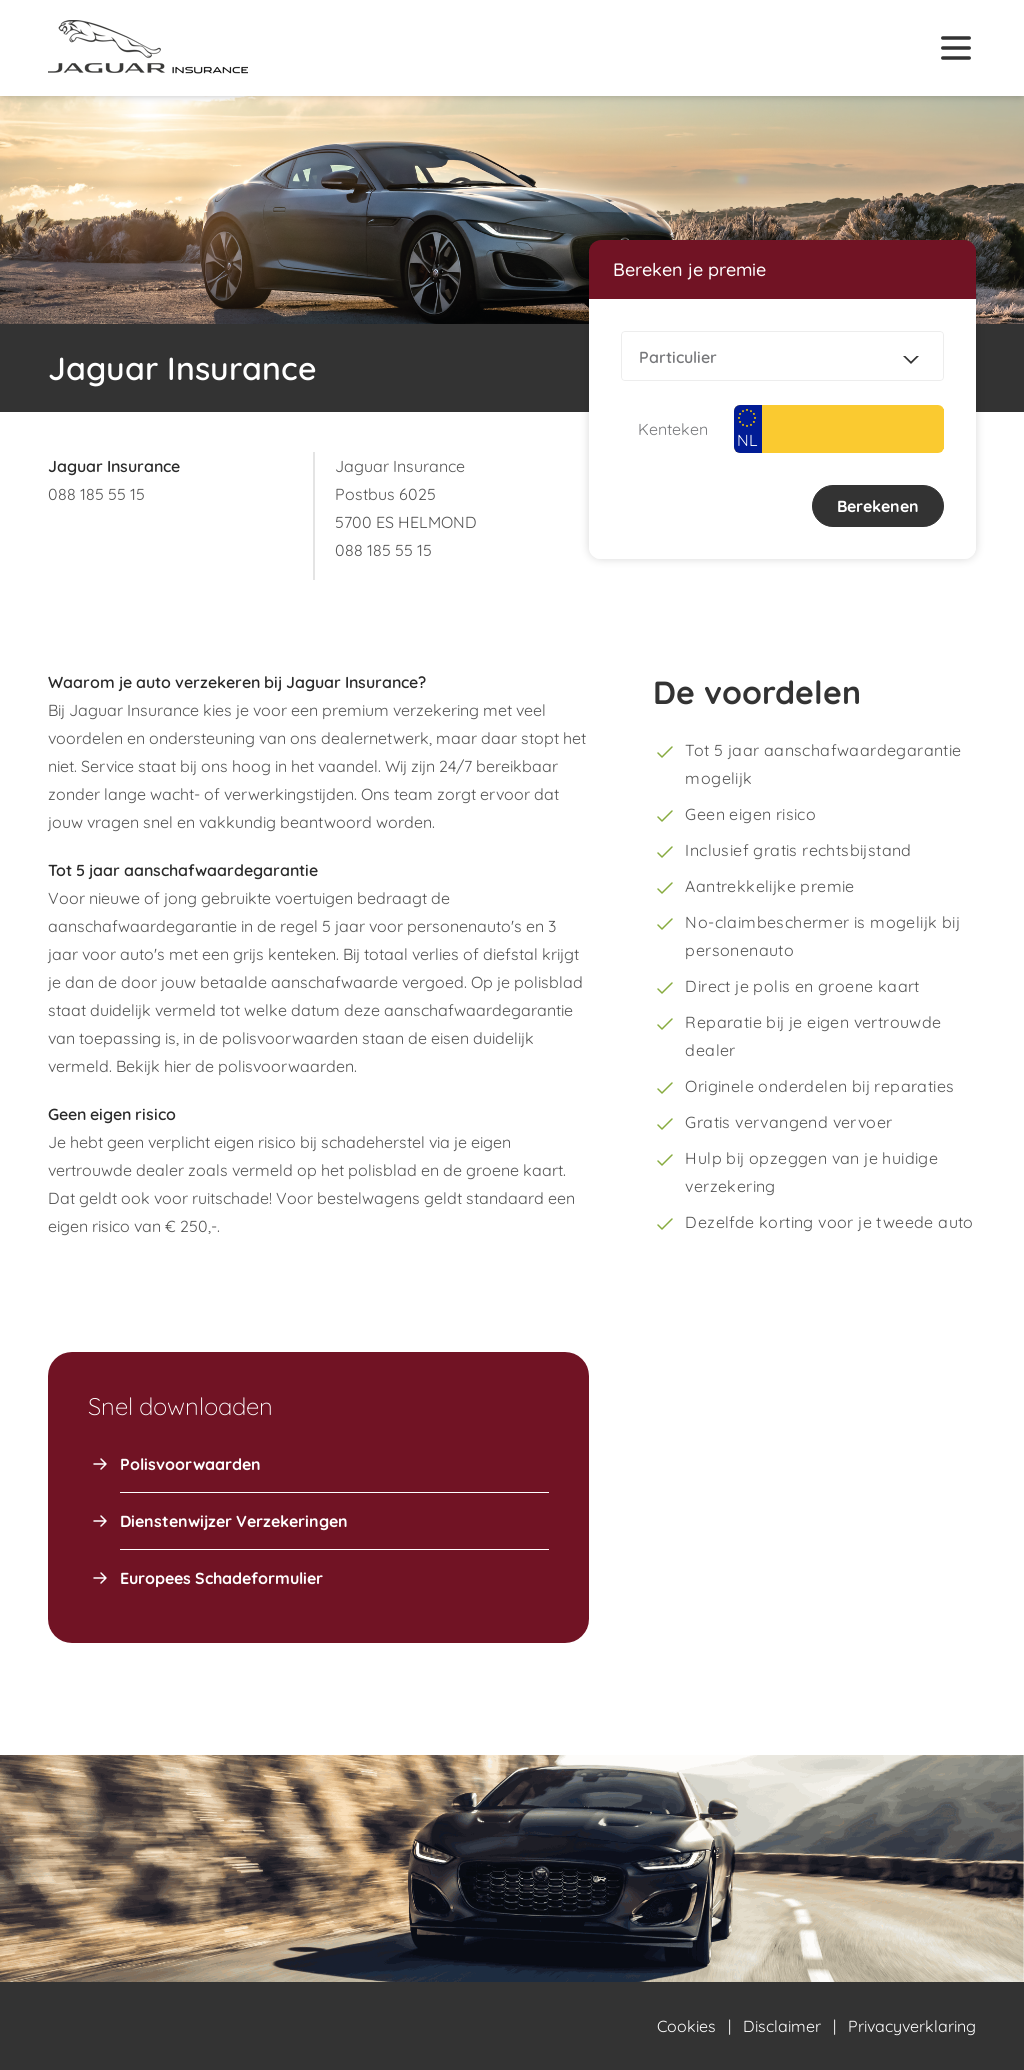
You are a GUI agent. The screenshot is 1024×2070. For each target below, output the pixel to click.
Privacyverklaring (912, 2026)
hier (177, 1066)
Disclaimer (782, 2026)
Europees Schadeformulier (221, 1578)
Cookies (686, 2026)
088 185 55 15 (96, 494)
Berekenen (878, 506)
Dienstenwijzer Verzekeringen (234, 1521)
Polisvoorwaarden (190, 1464)
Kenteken (673, 429)
